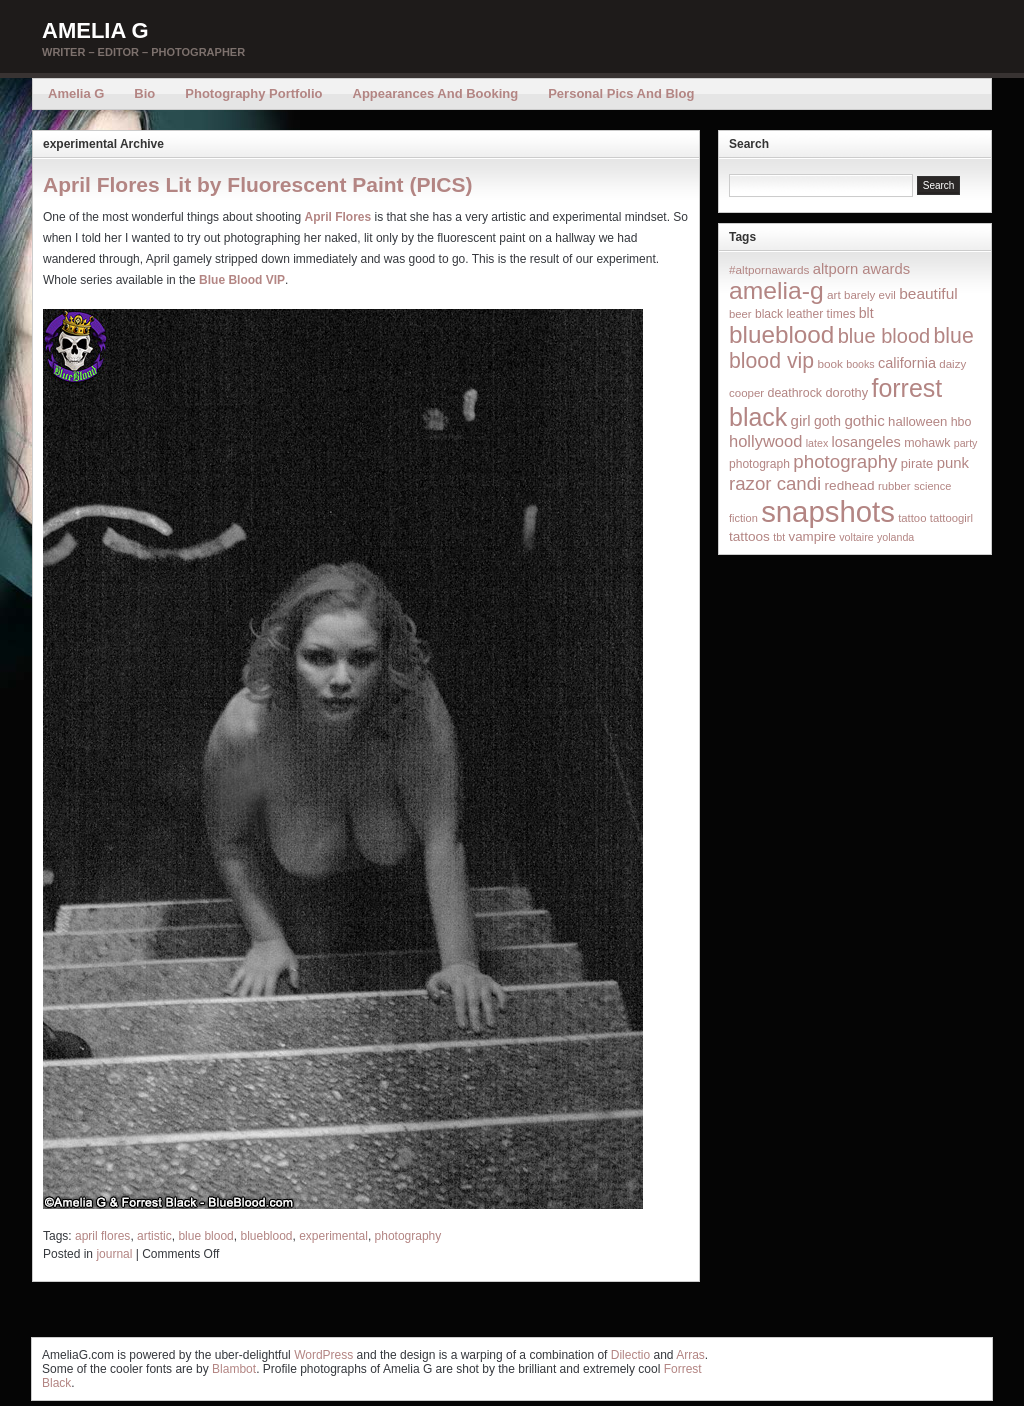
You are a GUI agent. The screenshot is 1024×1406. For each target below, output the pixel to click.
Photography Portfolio (253, 93)
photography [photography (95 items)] (845, 461)
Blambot (234, 1369)
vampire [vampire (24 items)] (811, 536)
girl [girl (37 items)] (801, 420)
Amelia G (95, 30)
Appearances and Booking (436, 93)
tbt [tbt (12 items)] (779, 537)
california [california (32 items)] (907, 363)
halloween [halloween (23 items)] (917, 421)
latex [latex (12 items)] (817, 443)
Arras (690, 1355)
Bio (144, 93)
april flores (102, 1236)
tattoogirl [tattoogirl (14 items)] (951, 518)
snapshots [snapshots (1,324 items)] (828, 511)
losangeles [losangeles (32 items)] (866, 442)
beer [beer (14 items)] (740, 314)
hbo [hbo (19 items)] (961, 422)
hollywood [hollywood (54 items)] (765, 441)
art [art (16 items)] (834, 294)
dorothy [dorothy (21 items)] (846, 392)
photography (408, 1236)
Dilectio (630, 1355)
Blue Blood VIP (242, 280)
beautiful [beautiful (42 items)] (928, 293)
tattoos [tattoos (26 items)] (749, 536)
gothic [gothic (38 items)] (864, 420)
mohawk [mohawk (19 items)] (927, 443)
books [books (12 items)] (860, 364)
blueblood (266, 1236)
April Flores (338, 217)
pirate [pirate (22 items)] (917, 463)
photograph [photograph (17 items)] (759, 464)
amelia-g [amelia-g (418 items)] (776, 290)
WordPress (323, 1355)
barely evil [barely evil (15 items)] (870, 295)
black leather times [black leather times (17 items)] (805, 314)
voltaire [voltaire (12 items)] (856, 537)
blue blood (205, 1236)
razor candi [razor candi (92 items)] (775, 483)
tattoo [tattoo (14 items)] (912, 518)
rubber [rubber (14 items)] (894, 486)
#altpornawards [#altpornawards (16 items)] (769, 269)
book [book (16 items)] (830, 363)
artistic (154, 1236)
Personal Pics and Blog (621, 93)
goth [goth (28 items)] (827, 421)
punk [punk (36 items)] (953, 462)
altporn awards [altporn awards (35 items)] (861, 269)
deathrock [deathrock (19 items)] (795, 393)
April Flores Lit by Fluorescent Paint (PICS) (257, 184)
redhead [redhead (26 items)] (850, 485)
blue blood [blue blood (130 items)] (884, 336)
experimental (333, 1236)
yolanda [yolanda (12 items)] (895, 537)
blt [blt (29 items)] (866, 313)
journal (114, 1254)
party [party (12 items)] (966, 443)
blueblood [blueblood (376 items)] (781, 334)
